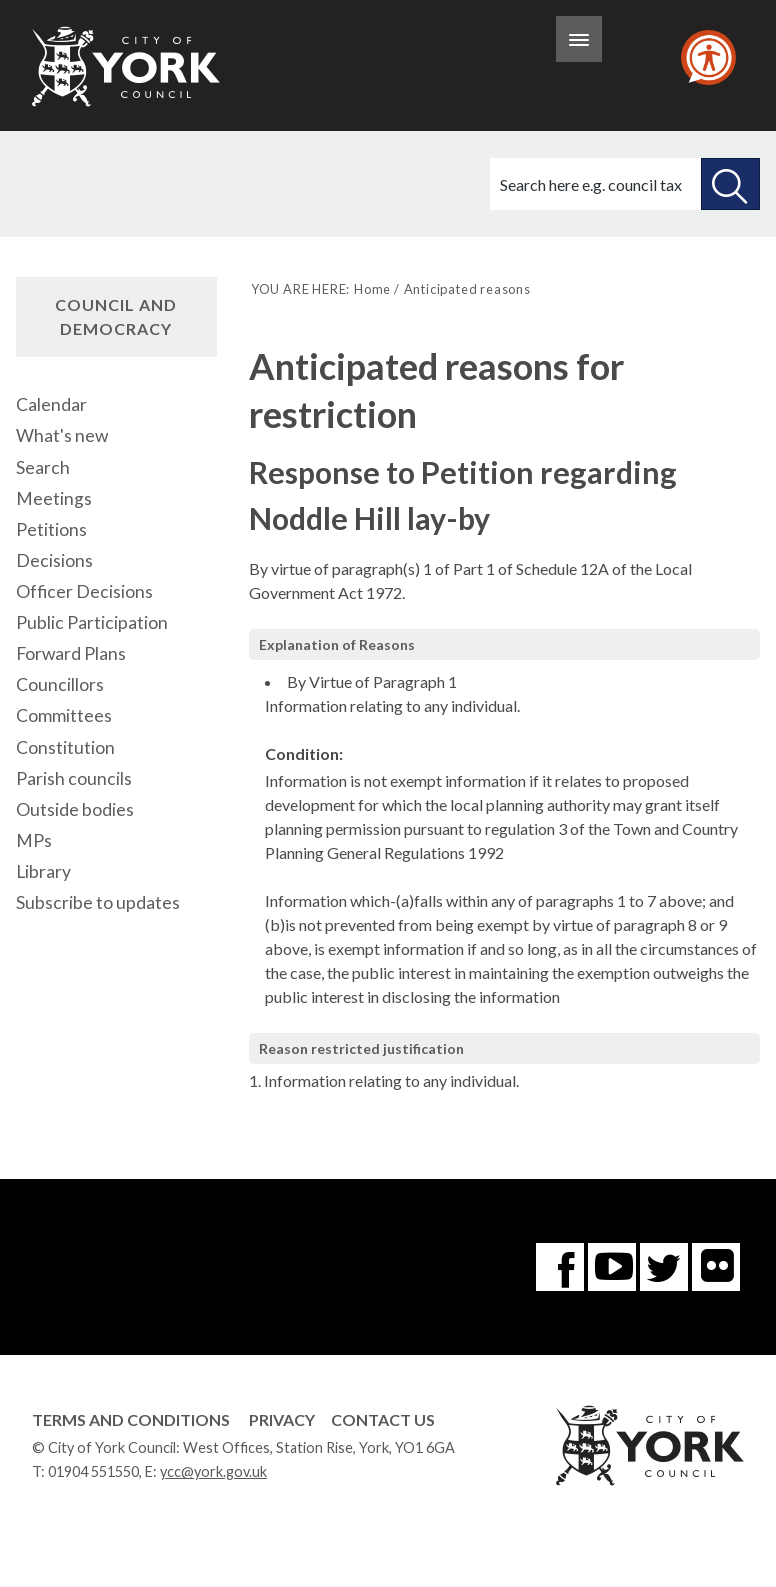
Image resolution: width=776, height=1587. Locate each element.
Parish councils (74, 778)
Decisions (54, 560)
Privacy (282, 1419)
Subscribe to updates (98, 902)
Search (43, 467)
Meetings (54, 498)
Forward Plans (71, 653)
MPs (34, 840)
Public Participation (92, 622)
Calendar (51, 404)
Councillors (60, 684)
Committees (64, 715)
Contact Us (383, 1419)
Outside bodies (75, 809)
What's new (62, 435)
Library (43, 871)
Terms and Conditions (131, 1419)
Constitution (65, 747)
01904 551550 (93, 1471)
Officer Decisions (84, 591)
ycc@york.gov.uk (213, 1471)
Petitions (51, 529)
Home (372, 289)
